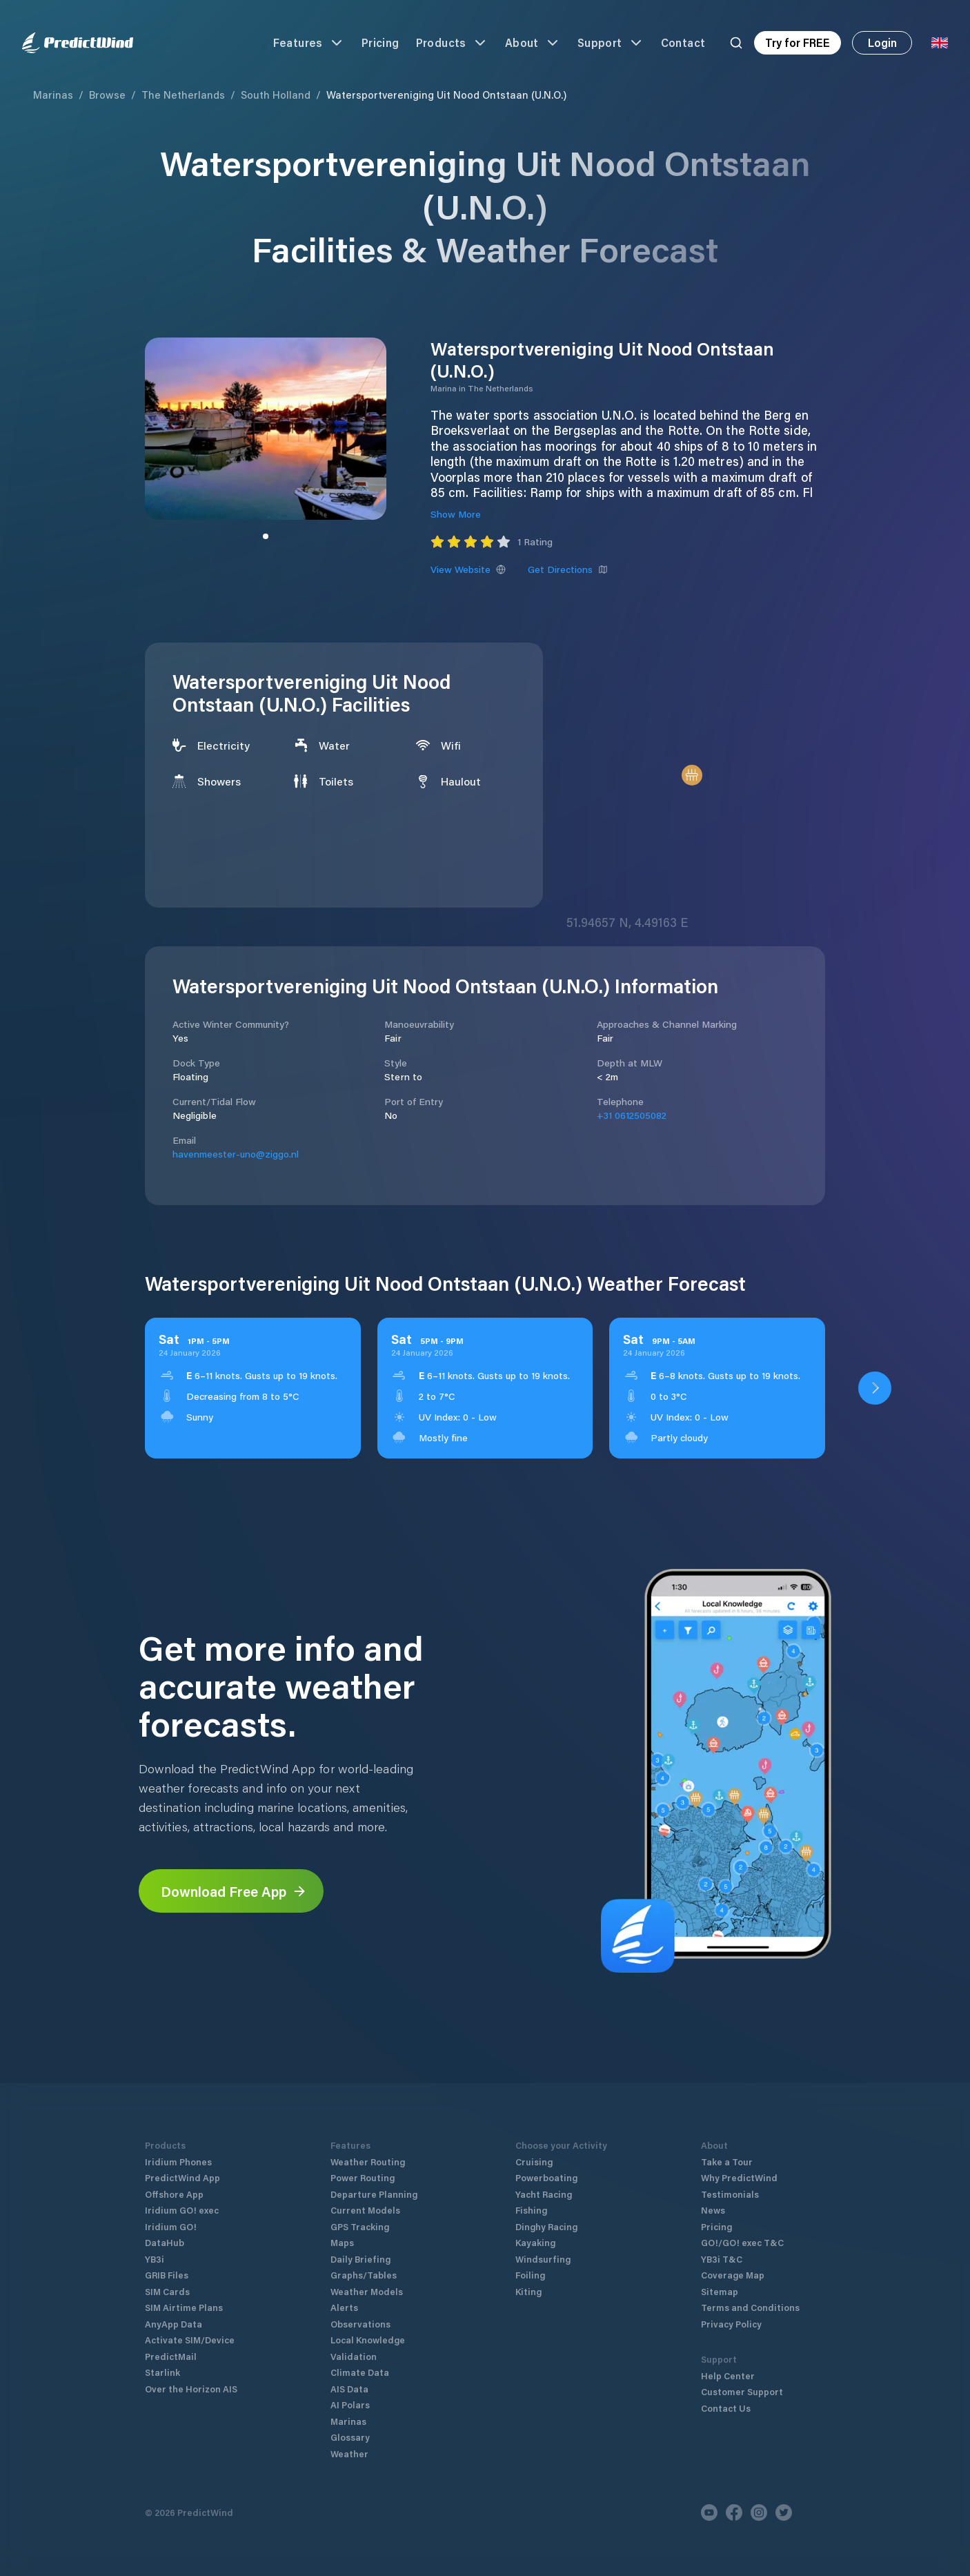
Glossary (350, 2437)
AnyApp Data (173, 2324)
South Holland (275, 94)
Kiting (528, 2291)
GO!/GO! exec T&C (742, 2242)
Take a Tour (727, 2161)
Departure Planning (373, 2194)
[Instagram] (759, 2512)
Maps (342, 2242)
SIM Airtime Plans (184, 2307)
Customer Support (742, 2391)
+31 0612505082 (631, 1115)
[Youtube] (709, 2512)
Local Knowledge (367, 2339)
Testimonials (730, 2194)
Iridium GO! (171, 2226)
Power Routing (362, 2177)
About (533, 43)
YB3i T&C (721, 2259)
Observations (360, 2324)
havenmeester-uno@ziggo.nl (235, 1153)
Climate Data (359, 2372)
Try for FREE (797, 42)
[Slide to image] (265, 536)
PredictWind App (182, 2177)
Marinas (53, 94)
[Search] (736, 43)
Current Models (365, 2210)
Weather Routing (367, 2161)
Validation (353, 2356)
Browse (107, 94)
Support (610, 43)
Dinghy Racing (546, 2226)
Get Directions (568, 569)
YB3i (154, 2259)
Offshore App (174, 2194)
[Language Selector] (939, 42)
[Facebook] (734, 2512)
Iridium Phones (178, 2161)
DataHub (164, 2242)
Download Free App (234, 1891)
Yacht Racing (543, 2194)
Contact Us (726, 2408)
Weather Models (366, 2291)
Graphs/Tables (363, 2275)
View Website (468, 569)
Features (309, 43)
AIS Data (349, 2388)
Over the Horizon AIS (191, 2388)
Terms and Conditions (750, 2307)
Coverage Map (732, 2275)
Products (452, 43)
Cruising (534, 2161)
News (713, 2210)
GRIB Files (166, 2275)
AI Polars (350, 2404)
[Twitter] (783, 2512)
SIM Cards (167, 2291)
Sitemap (719, 2291)
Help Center (728, 2375)
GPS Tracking (359, 2226)
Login (882, 42)
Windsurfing (543, 2259)
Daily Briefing (360, 2259)
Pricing (380, 42)
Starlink (162, 2372)
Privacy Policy (731, 2324)
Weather (349, 2453)
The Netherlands (183, 94)
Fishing (531, 2210)
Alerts (344, 2307)
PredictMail (171, 2356)
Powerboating (546, 2177)
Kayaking (535, 2242)
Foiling (530, 2275)
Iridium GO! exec (182, 2210)
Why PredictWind (739, 2177)
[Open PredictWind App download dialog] (874, 1388)
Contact (683, 42)
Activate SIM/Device (190, 2339)
